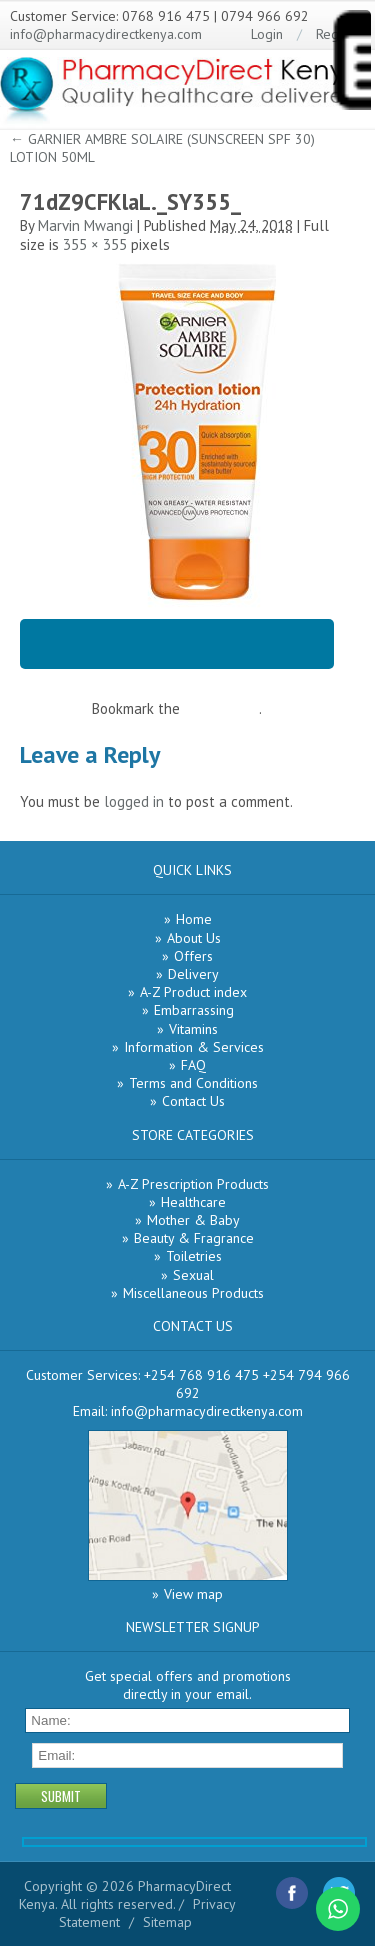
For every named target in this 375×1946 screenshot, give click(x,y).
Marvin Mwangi (85, 225)
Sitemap (167, 1922)
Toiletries (194, 1256)
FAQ (193, 1065)
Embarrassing (194, 1010)
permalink (227, 708)
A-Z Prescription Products (193, 1184)
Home (194, 919)
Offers (193, 956)
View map (193, 1594)
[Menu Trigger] (351, 64)
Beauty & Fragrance (194, 1238)
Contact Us (193, 1101)
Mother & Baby (193, 1220)
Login (267, 34)
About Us (194, 938)
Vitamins (193, 1029)
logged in (134, 801)
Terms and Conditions (193, 1083)
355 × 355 (95, 244)
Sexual (193, 1275)
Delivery (193, 974)
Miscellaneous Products (193, 1293)
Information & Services (194, 1047)
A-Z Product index (193, 992)
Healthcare (193, 1202)
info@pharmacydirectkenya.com (106, 34)
